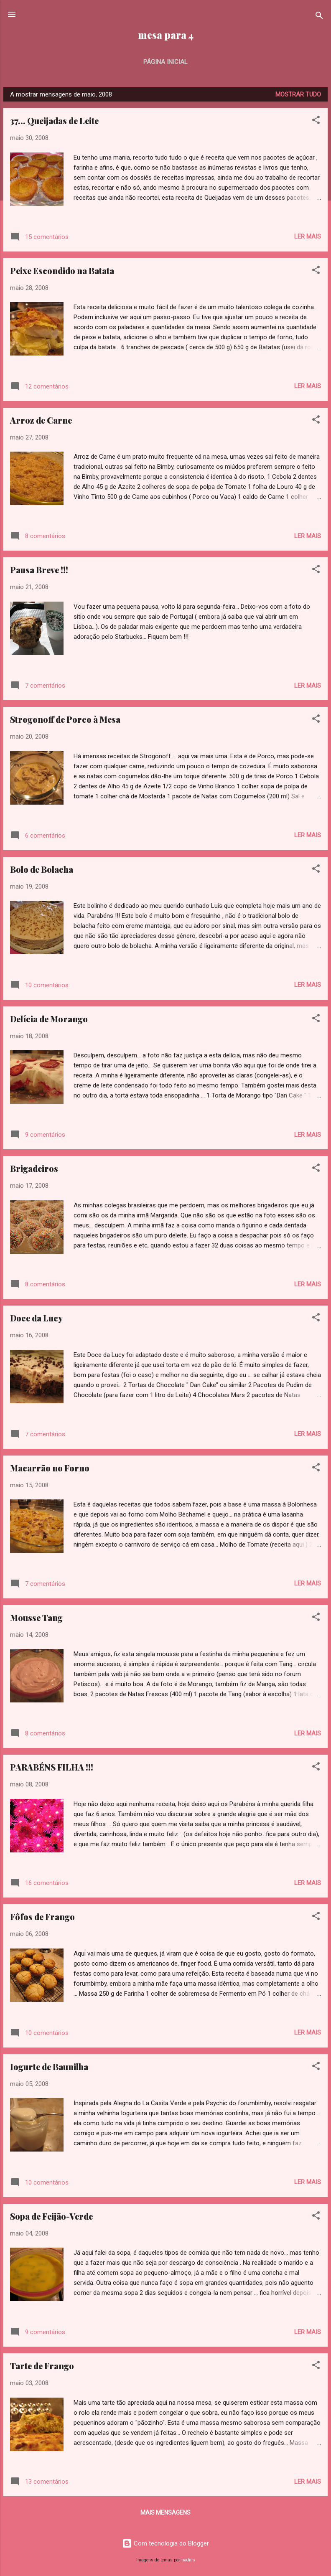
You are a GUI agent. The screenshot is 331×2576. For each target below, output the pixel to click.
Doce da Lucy (36, 1318)
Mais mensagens (165, 2512)
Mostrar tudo (298, 94)
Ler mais (307, 236)
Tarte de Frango (42, 2365)
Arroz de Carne (41, 420)
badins (188, 2560)
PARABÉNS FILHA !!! (51, 1767)
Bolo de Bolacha (41, 869)
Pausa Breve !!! (39, 569)
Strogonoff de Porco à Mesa (65, 719)
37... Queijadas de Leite (54, 120)
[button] (316, 121)
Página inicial (165, 62)
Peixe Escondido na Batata (62, 270)
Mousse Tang (36, 1617)
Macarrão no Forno (49, 1467)
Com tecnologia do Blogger (165, 2543)
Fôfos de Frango (42, 1916)
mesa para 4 (166, 34)
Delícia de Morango (49, 1018)
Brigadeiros (34, 1168)
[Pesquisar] (319, 17)
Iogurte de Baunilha (49, 2066)
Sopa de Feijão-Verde (51, 2216)
